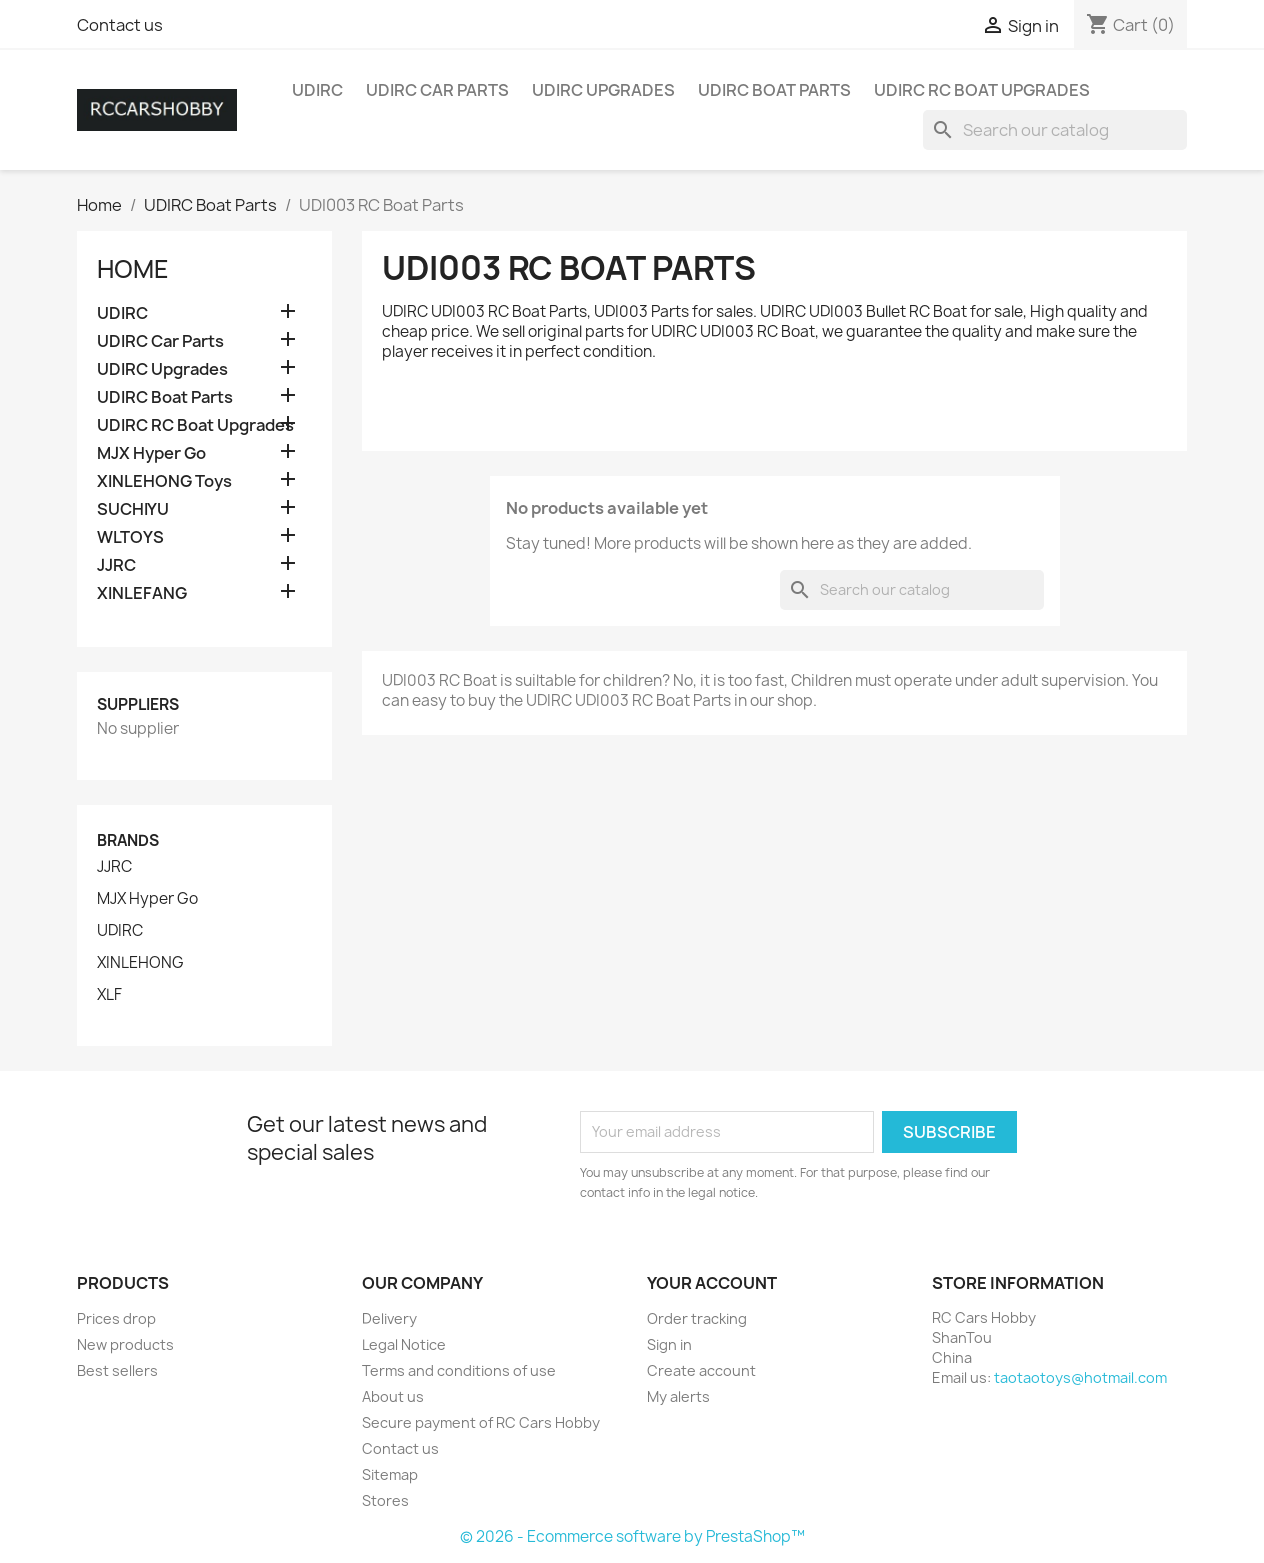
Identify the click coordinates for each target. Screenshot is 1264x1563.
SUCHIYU (133, 509)
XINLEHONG (140, 963)
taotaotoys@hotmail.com (1080, 1377)
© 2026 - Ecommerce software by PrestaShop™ (632, 1536)
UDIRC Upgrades (603, 90)
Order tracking (697, 1318)
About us (393, 1396)
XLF (109, 995)
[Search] (1055, 130)
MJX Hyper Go (151, 453)
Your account (712, 1283)
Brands (128, 840)
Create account (701, 1370)
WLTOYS (130, 537)
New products (125, 1344)
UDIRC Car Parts (437, 90)
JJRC (116, 565)
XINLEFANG (142, 593)
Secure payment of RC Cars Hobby (481, 1422)
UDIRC (317, 90)
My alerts (678, 1396)
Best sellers (117, 1370)
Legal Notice (404, 1344)
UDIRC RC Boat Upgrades (982, 90)
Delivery (389, 1318)
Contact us (120, 25)
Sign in (669, 1344)
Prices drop (116, 1318)
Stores (385, 1500)
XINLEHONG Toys (164, 481)
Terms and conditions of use (459, 1370)
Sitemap (390, 1474)
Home (133, 269)
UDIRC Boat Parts (774, 90)
